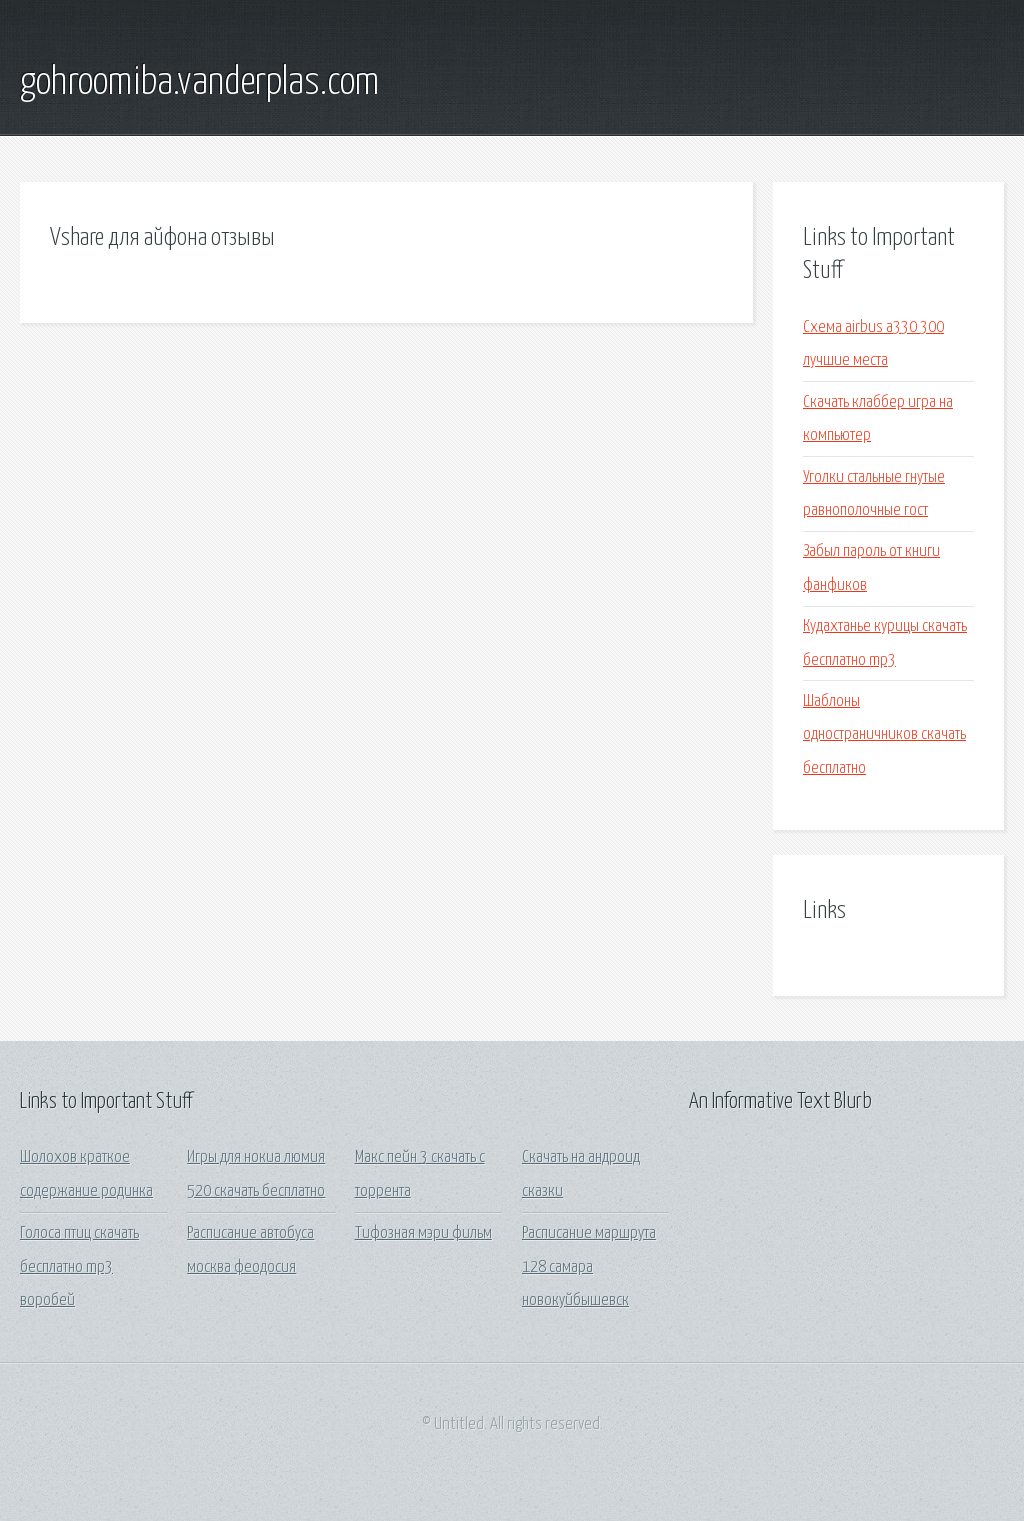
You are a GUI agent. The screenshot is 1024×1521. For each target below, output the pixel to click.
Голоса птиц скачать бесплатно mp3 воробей (79, 1267)
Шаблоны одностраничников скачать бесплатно (884, 735)
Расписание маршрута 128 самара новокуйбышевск (589, 1267)
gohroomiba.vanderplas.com (199, 83)
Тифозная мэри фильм (423, 1233)
